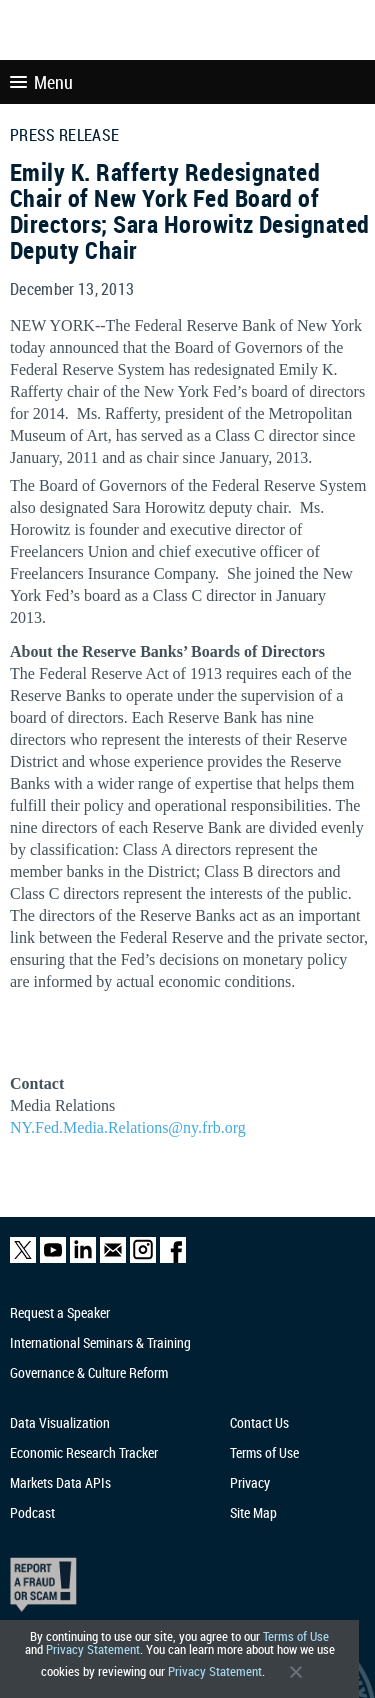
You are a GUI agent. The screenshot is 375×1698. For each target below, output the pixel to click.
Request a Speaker (60, 1312)
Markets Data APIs (60, 1482)
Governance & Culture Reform (89, 1372)
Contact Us (259, 1422)
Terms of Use (296, 1636)
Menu (41, 82)
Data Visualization (60, 1422)
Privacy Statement (93, 1649)
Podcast (32, 1512)
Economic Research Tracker (84, 1452)
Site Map (253, 1512)
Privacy (250, 1482)
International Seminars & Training (100, 1342)
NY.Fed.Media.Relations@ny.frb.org (128, 1127)
